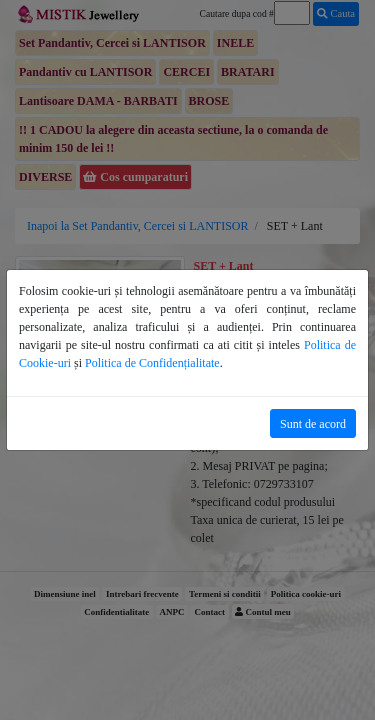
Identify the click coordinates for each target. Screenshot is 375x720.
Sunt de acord (313, 424)
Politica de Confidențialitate (152, 363)
